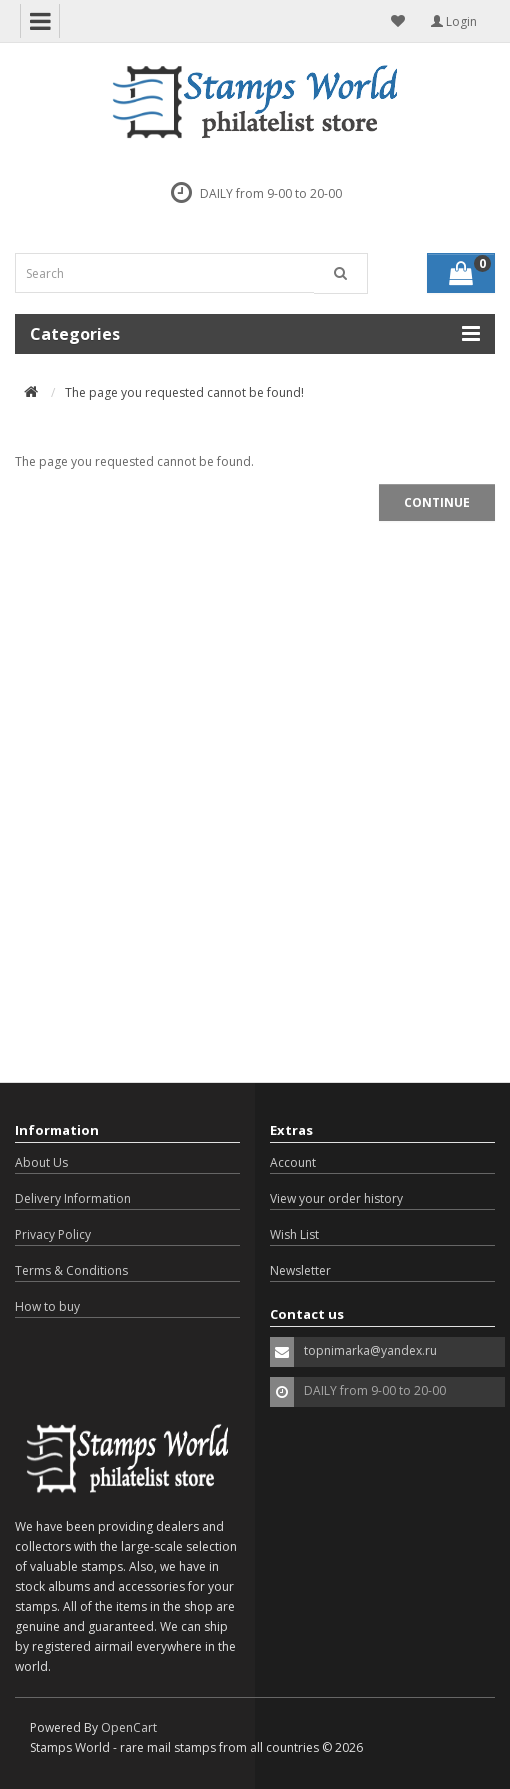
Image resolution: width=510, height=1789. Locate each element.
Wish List (294, 1234)
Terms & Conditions (71, 1270)
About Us (41, 1162)
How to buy (47, 1306)
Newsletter (300, 1270)
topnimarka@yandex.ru (370, 1350)
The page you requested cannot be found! (184, 392)
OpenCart (129, 1727)
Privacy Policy (53, 1234)
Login (454, 21)
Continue (437, 502)
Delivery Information (73, 1198)
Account (293, 1162)
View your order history (336, 1198)
